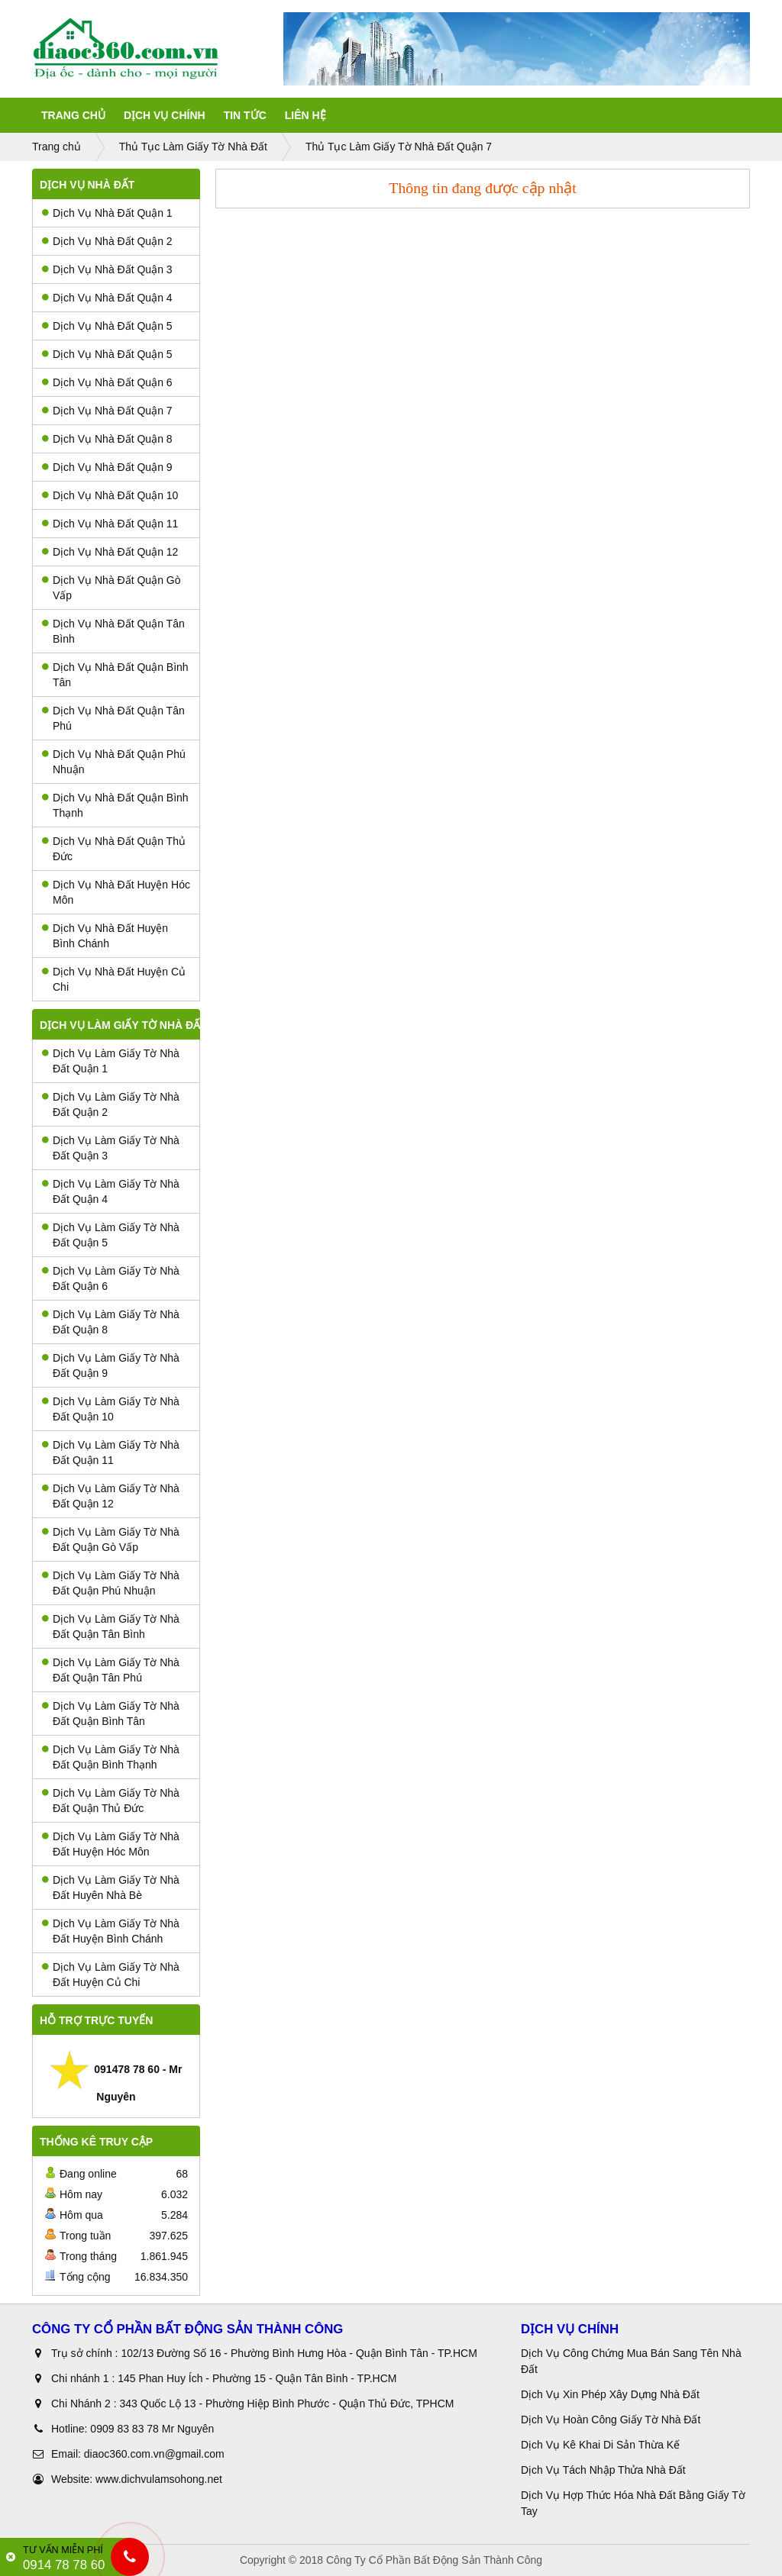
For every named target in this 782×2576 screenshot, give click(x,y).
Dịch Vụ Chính (164, 115)
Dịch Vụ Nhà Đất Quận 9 (107, 467)
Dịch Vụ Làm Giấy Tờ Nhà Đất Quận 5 (110, 1235)
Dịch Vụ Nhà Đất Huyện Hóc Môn (116, 892)
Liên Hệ (305, 115)
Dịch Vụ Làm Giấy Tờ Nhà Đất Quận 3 (110, 1148)
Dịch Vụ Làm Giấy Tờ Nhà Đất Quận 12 (110, 1496)
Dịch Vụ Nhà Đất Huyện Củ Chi (114, 979)
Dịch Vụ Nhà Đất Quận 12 (110, 552)
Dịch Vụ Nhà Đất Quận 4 (107, 298)
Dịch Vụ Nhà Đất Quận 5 (107, 326)
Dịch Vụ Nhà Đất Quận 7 (107, 411)
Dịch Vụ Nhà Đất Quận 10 (110, 495)
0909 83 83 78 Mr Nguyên (152, 2429)
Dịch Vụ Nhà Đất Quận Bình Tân (115, 674)
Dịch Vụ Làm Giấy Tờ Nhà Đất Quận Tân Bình (110, 1626)
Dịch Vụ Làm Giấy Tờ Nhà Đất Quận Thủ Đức (110, 1800)
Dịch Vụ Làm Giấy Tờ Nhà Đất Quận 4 (110, 1191)
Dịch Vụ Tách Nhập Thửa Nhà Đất (605, 2470)
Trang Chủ (73, 115)
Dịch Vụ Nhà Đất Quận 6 (107, 382)
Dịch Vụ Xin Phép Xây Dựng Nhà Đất (610, 2394)
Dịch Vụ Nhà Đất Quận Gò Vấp (111, 587)
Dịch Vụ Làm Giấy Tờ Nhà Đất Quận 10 (110, 1409)
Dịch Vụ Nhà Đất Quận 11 (110, 523)
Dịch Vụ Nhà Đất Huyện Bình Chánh (105, 935)
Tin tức (245, 115)
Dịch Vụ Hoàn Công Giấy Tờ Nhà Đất (610, 2419)
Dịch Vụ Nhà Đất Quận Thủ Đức (114, 848)
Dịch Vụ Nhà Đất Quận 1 (107, 213)
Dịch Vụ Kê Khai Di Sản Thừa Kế (600, 2445)
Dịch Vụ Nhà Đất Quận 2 (107, 241)
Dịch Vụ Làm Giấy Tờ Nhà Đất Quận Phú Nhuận (110, 1583)
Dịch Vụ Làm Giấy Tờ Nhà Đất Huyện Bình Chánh (110, 1931)
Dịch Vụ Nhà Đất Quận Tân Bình (113, 631)
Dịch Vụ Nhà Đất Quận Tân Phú (113, 718)
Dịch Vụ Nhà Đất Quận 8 (107, 439)
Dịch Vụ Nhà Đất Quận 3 (107, 269)
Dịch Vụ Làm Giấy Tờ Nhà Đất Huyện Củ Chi (110, 1974)
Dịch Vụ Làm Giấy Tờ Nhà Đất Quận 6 (110, 1278)
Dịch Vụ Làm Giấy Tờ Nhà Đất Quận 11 (110, 1452)
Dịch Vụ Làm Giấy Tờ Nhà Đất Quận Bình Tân (110, 1713)
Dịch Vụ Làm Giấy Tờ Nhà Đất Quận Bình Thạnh (110, 1757)
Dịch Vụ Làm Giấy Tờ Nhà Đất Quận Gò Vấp (110, 1539)
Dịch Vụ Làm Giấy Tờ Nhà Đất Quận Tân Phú (110, 1670)
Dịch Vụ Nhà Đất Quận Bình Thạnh (115, 805)
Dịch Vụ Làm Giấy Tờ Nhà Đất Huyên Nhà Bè (110, 1887)
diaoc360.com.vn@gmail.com (154, 2454)
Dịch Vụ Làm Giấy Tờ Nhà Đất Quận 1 (110, 1061)
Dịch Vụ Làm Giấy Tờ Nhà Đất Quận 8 (110, 1322)
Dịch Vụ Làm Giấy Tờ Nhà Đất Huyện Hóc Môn (110, 1844)
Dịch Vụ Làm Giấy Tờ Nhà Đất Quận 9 (110, 1365)
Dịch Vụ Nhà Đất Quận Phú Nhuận (114, 761)
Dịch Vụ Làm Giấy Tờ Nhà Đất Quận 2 (110, 1104)
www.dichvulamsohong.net (158, 2479)
